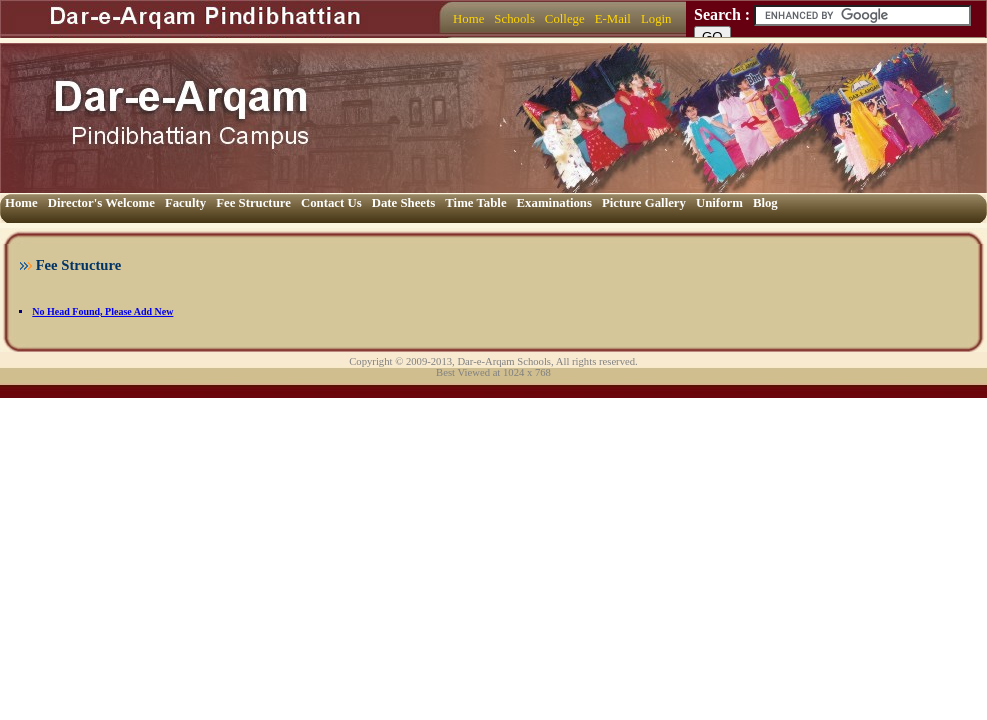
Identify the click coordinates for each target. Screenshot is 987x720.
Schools (514, 19)
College (565, 19)
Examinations (554, 203)
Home (468, 19)
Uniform (719, 203)
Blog (765, 203)
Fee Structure (253, 203)
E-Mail (613, 19)
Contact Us (331, 203)
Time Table (475, 203)
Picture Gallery (644, 203)
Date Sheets (404, 203)
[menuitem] (468, 19)
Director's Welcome (101, 203)
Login (656, 19)
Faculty (185, 203)
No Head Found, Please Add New (102, 311)
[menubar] (562, 19)
